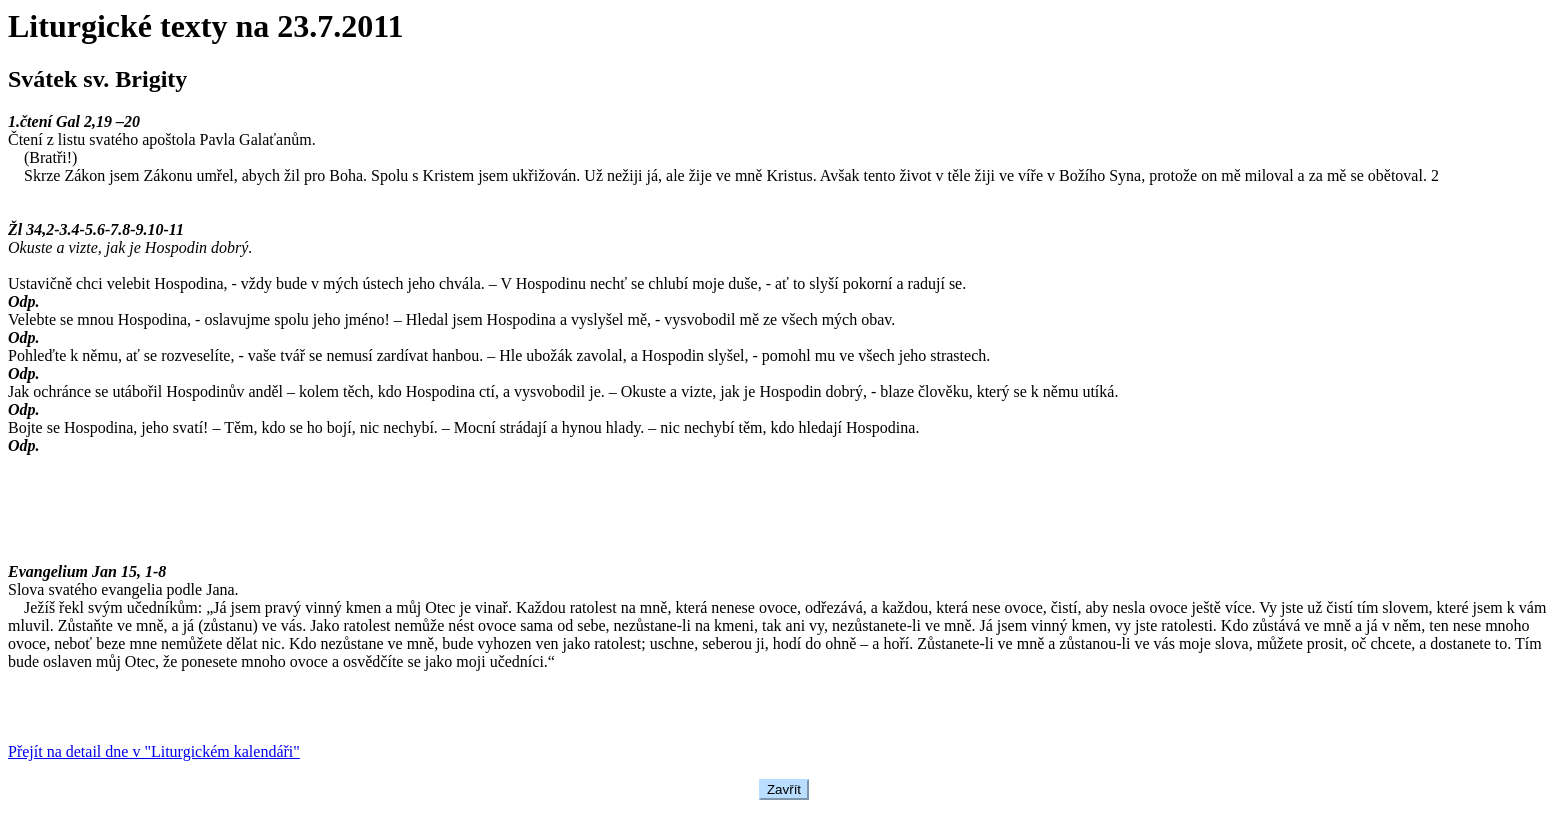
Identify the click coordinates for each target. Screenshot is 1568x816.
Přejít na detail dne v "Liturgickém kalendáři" (154, 751)
